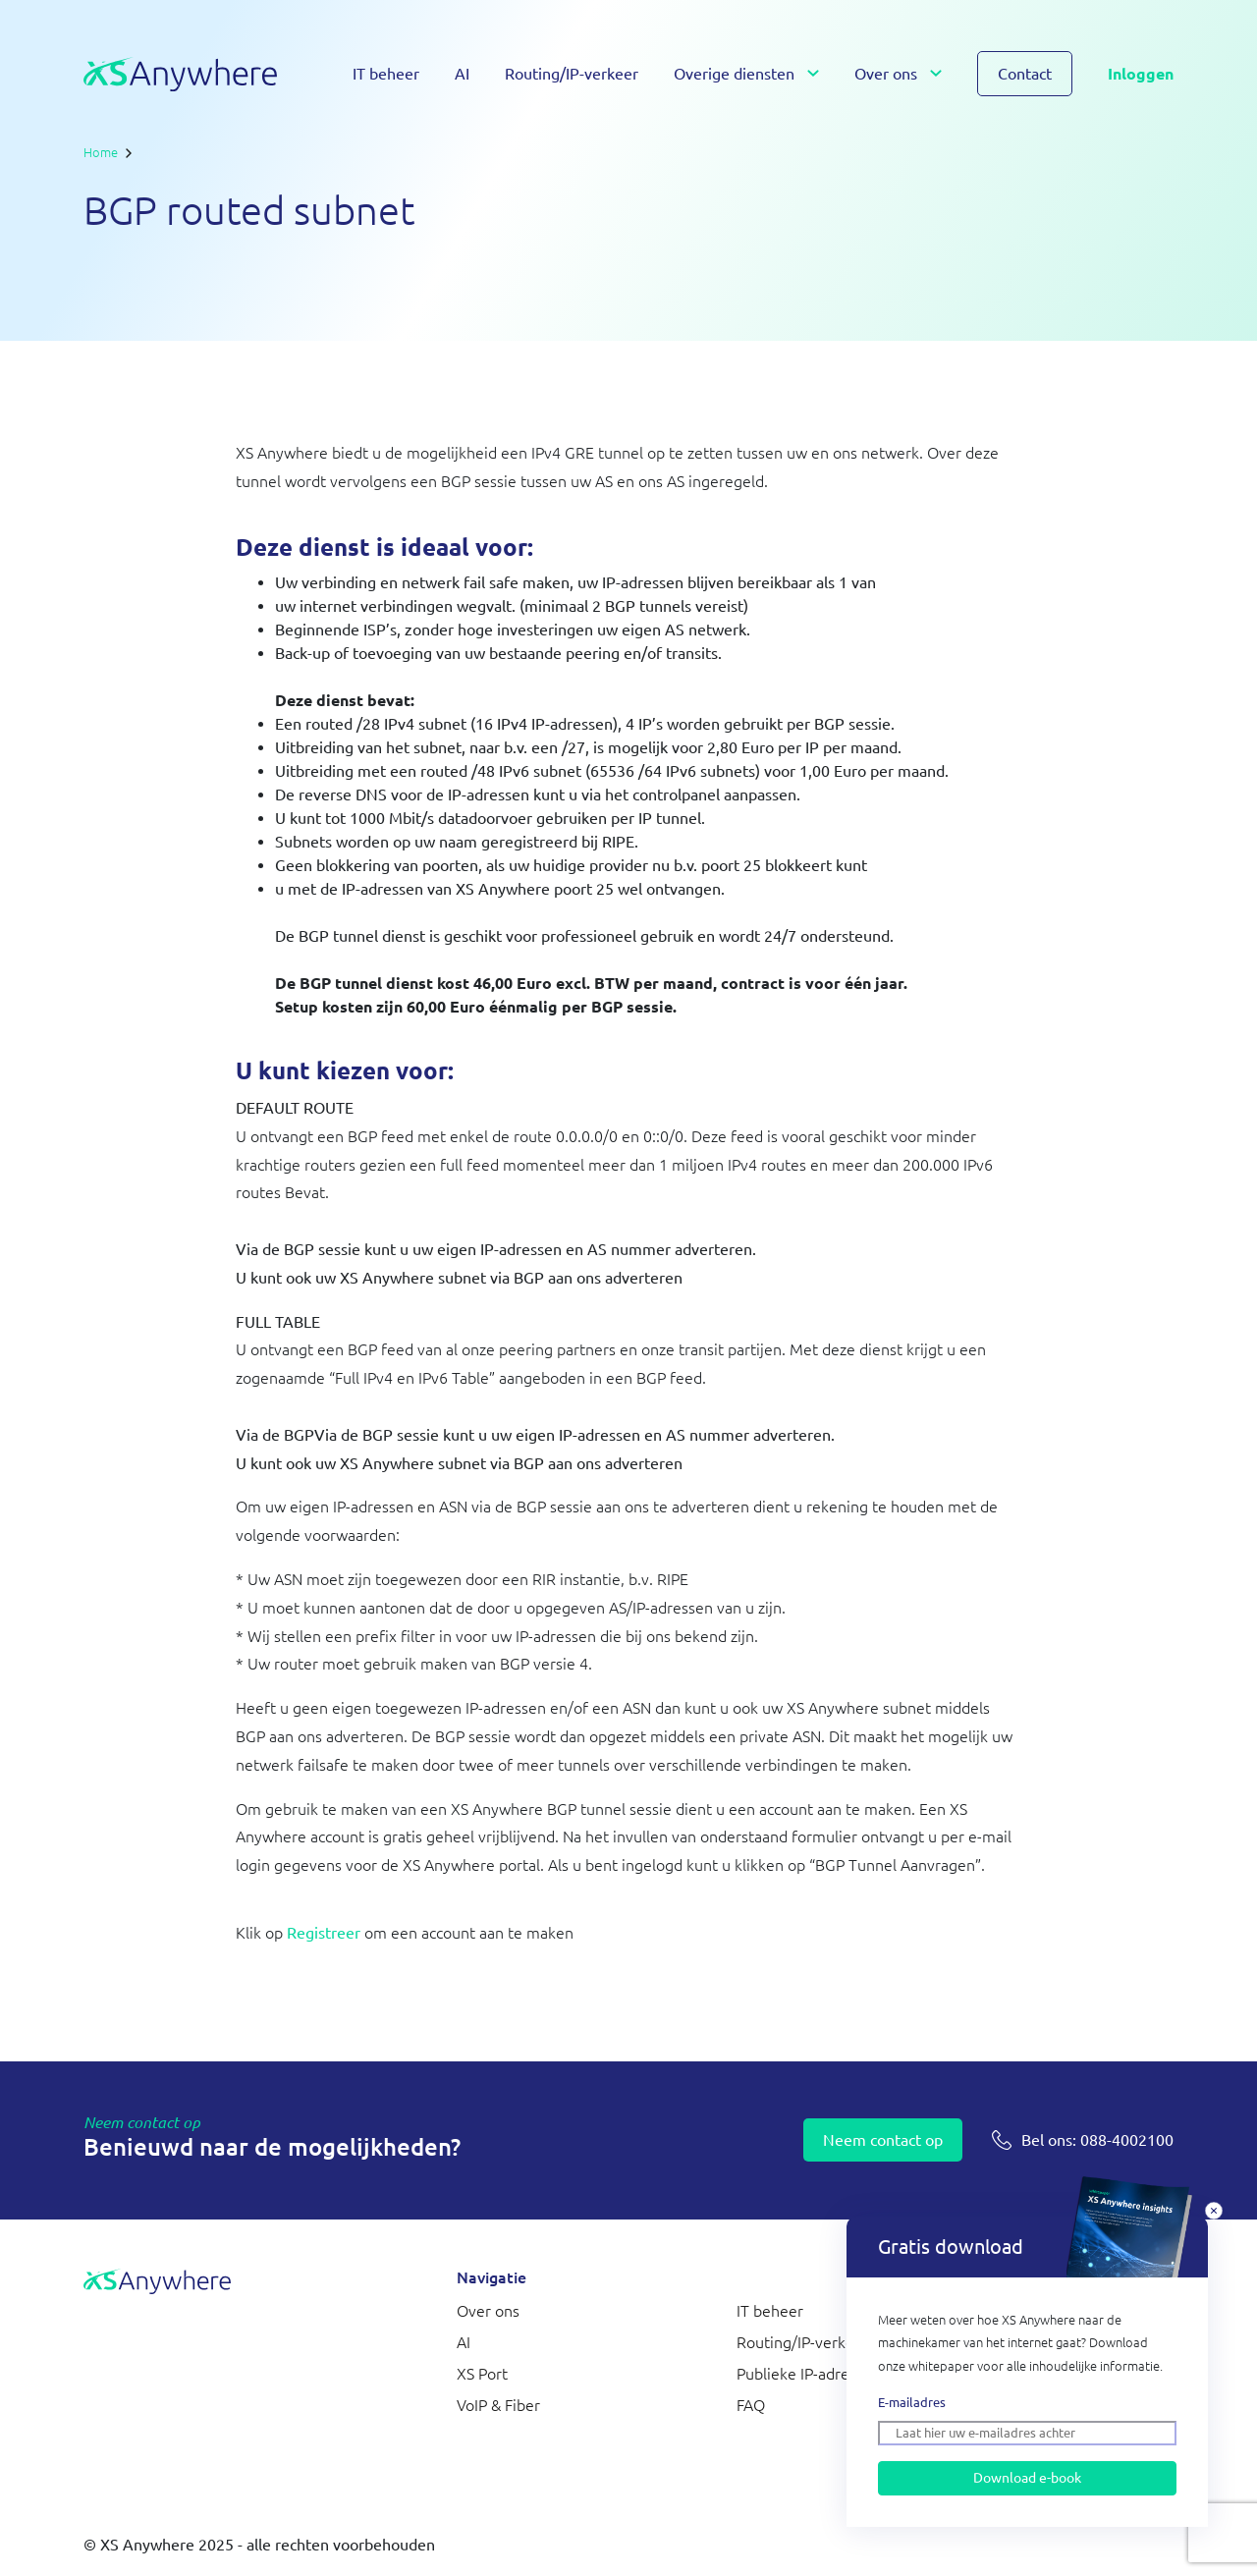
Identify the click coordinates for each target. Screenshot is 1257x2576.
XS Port (482, 2374)
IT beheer (386, 73)
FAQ (751, 2405)
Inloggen (1141, 73)
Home (100, 152)
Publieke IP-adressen (809, 2374)
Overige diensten (734, 73)
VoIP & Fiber (498, 2405)
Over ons (885, 73)
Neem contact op (883, 2140)
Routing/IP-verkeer (571, 73)
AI (462, 73)
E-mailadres (912, 2402)
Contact (1025, 73)
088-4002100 (1097, 2140)
